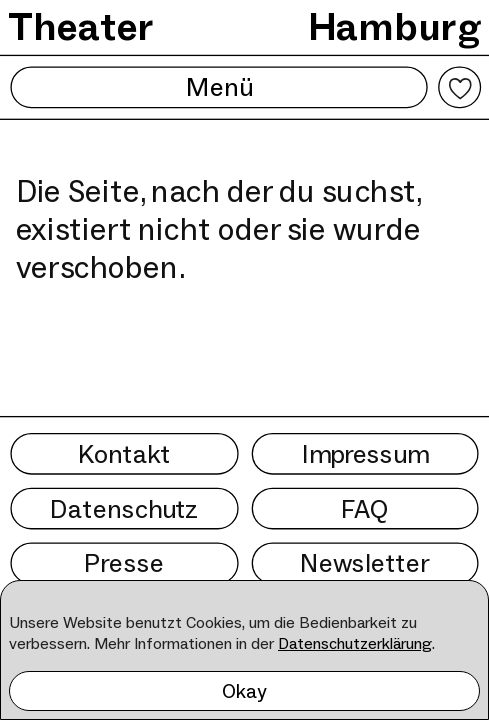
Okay (244, 691)
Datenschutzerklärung (355, 643)
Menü (218, 87)
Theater (81, 27)
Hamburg (394, 27)
